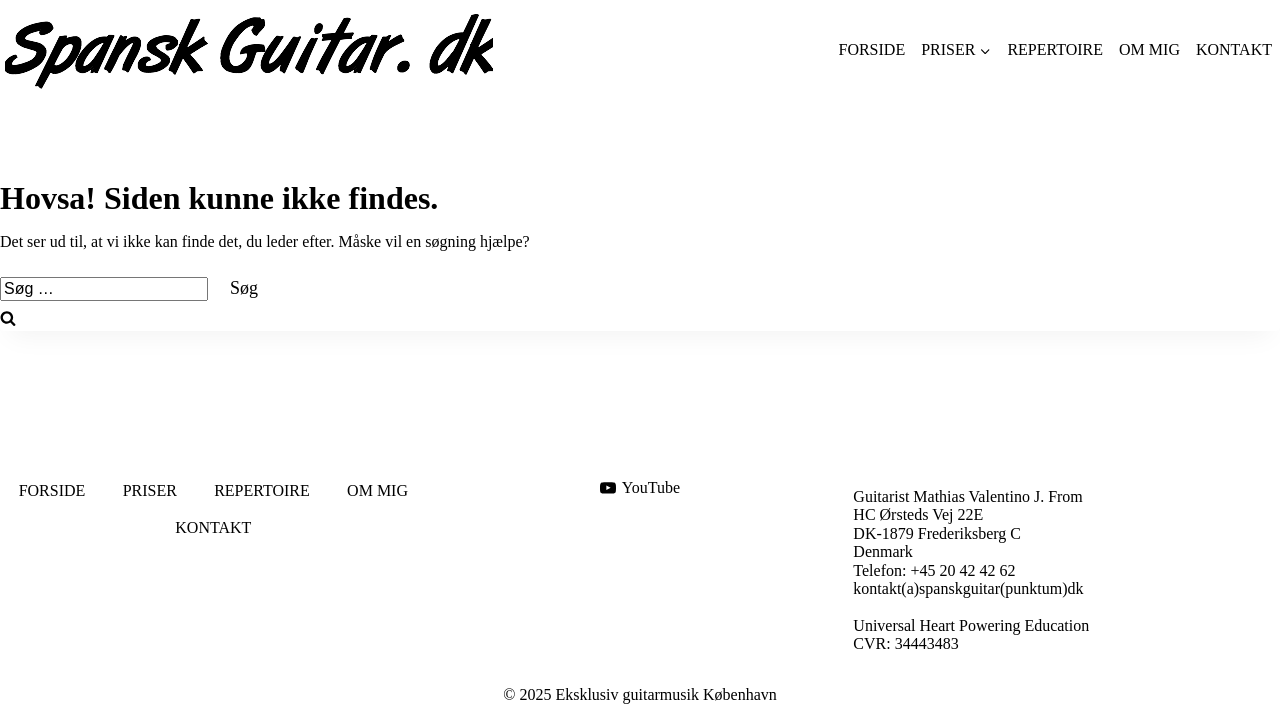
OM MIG (1149, 49)
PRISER (150, 490)
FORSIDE (871, 49)
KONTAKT (1234, 49)
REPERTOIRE (1055, 49)
